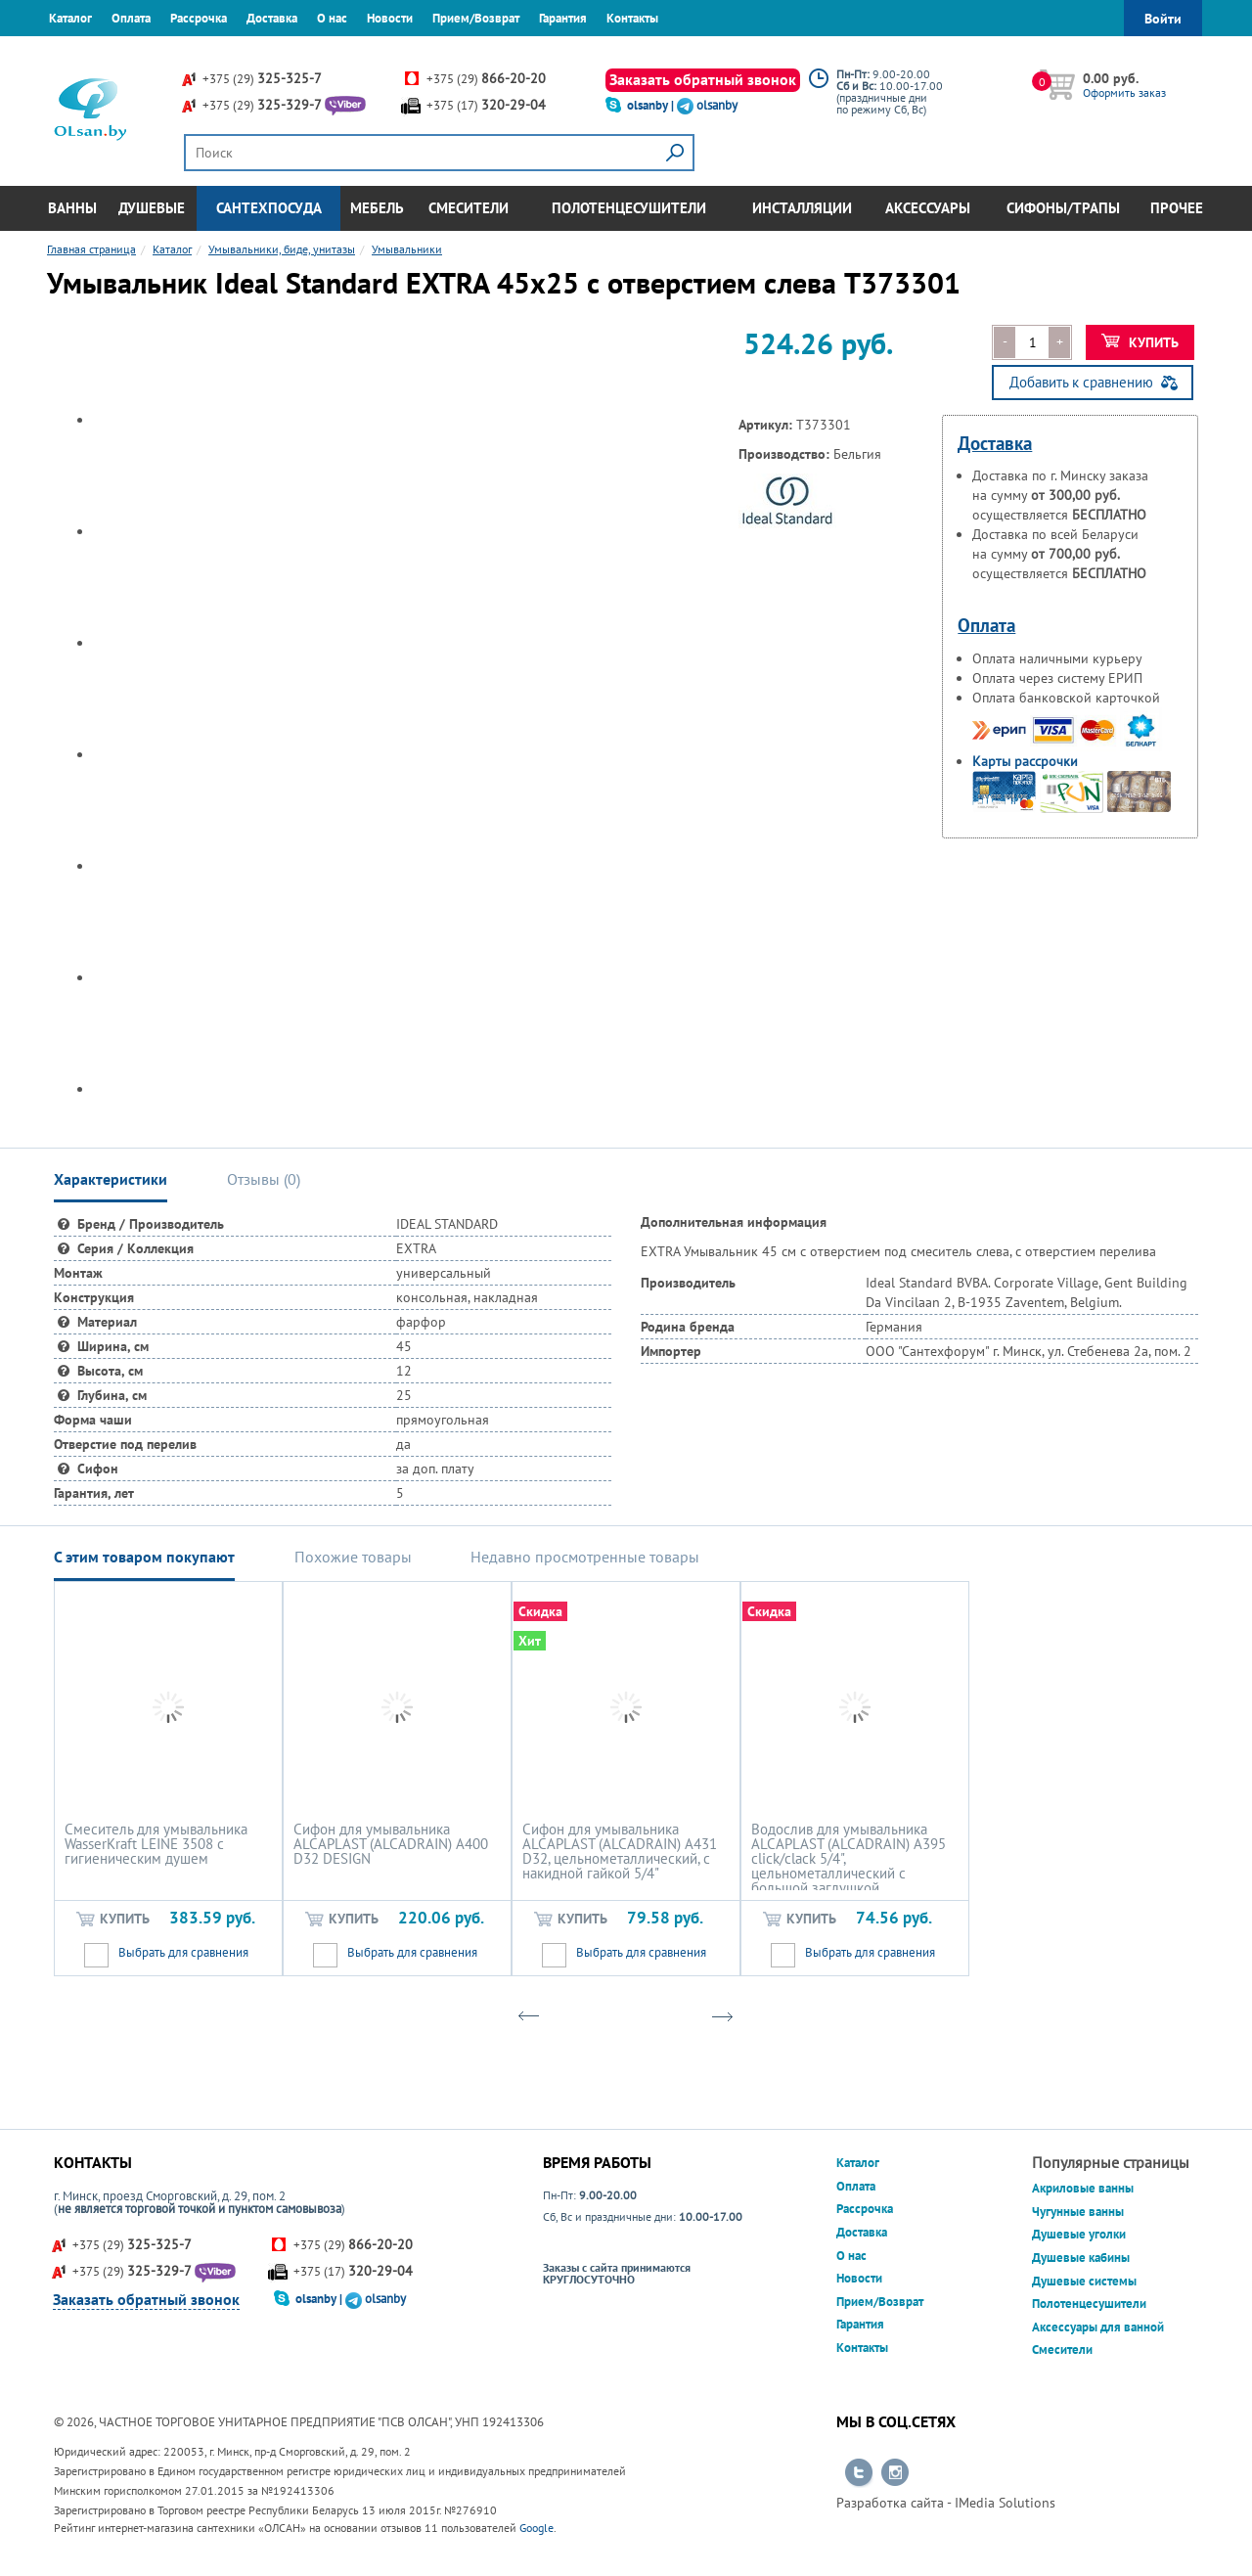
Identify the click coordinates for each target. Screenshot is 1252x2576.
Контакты (632, 18)
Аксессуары (927, 208)
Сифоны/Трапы (1063, 208)
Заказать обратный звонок (702, 79)
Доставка (271, 18)
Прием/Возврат (475, 18)
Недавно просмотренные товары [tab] (584, 1556)
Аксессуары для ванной (1098, 2327)
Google (536, 2527)
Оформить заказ (1124, 92)
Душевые (151, 208)
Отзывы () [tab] (263, 1179)
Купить (1140, 342)
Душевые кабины (1081, 2257)
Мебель (377, 208)
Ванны (72, 208)
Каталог (70, 18)
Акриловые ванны (1083, 2188)
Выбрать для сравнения (183, 1952)
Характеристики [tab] (110, 1179)
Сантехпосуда (269, 208)
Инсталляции (802, 208)
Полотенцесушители (629, 208)
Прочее (1176, 208)
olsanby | (652, 105)
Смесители (468, 208)
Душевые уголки (1079, 2234)
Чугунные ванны (1078, 2211)
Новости (390, 18)
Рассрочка (198, 18)
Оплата (131, 18)
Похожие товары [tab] (353, 1556)
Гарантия (563, 18)
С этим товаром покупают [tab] (144, 1556)
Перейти (858, 2473)
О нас (332, 18)
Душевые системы (1084, 2281)
